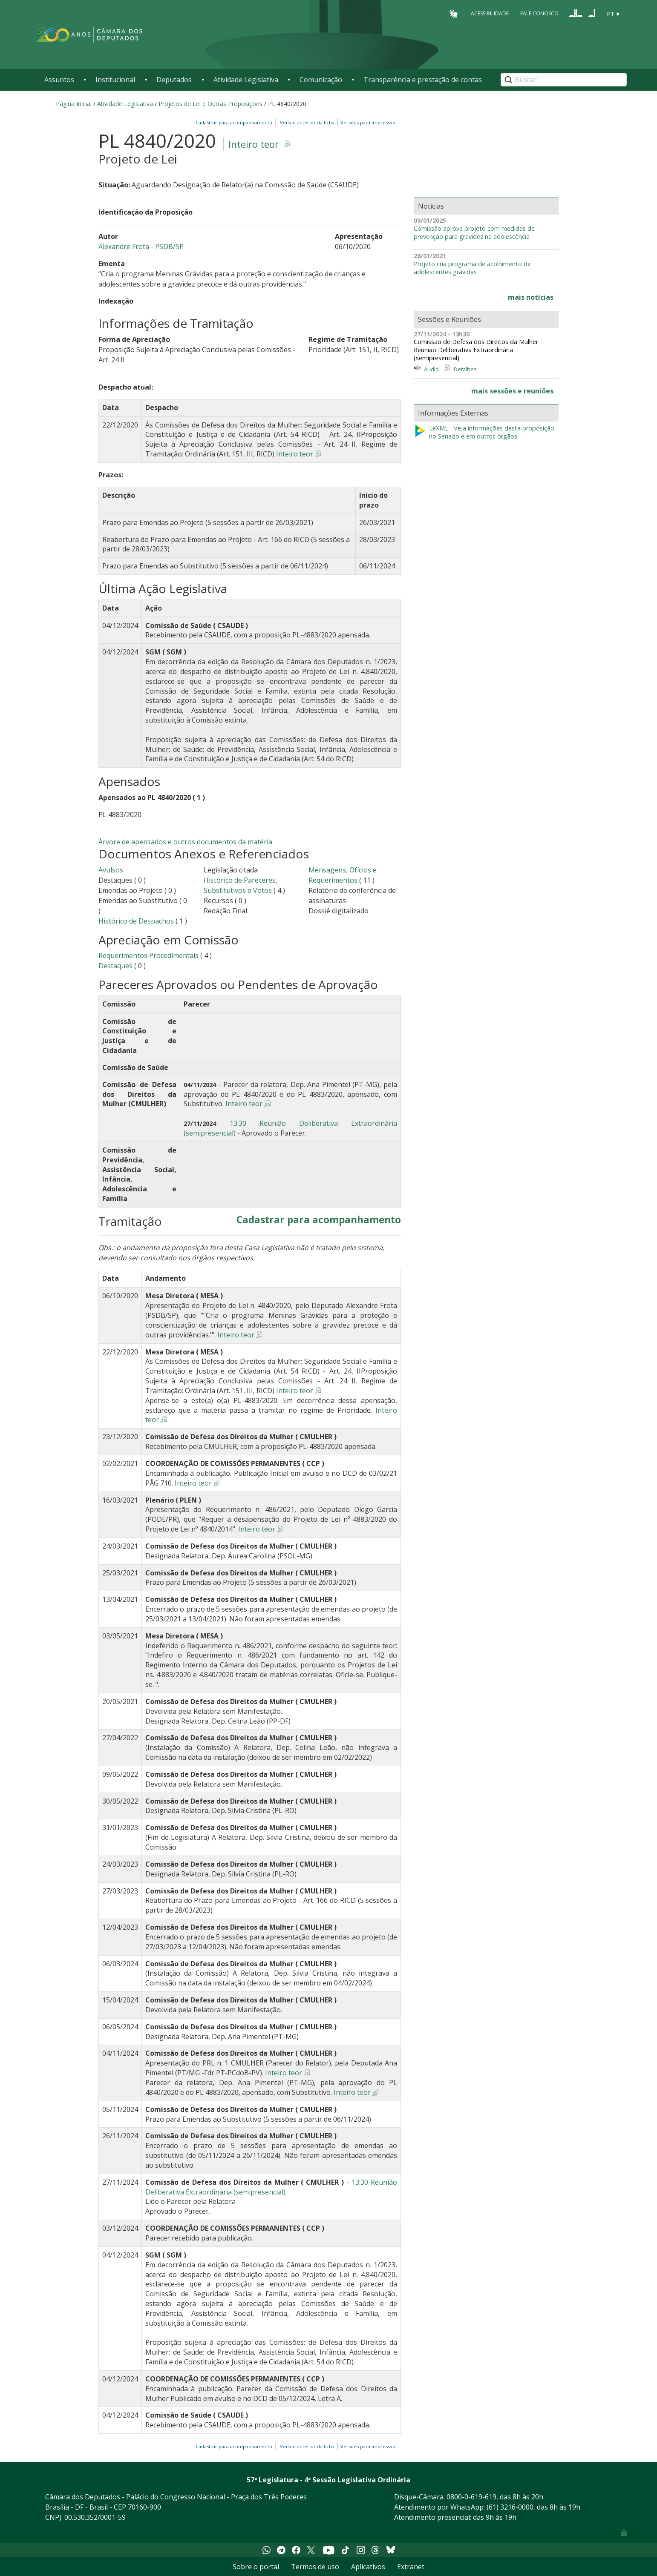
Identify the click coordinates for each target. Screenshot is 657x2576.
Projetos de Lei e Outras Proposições (210, 104)
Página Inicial (74, 104)
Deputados (174, 79)
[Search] (564, 79)
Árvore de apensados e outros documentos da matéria (185, 841)
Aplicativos (368, 2566)
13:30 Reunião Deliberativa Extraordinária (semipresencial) (271, 2187)
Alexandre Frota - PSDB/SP (141, 246)
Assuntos (59, 79)
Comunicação (321, 79)
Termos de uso (315, 2566)
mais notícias (530, 297)
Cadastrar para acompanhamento (235, 122)
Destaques (116, 965)
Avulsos (110, 870)
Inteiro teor (253, 144)
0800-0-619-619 (471, 2496)
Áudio (431, 369)
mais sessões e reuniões (512, 391)
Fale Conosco (539, 13)
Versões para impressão (366, 122)
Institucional (115, 79)
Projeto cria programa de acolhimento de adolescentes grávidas (472, 268)
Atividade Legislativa (245, 79)
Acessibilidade (490, 13)
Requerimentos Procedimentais (148, 955)
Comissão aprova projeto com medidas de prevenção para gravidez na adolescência (474, 233)
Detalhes (465, 369)
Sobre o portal (256, 2566)
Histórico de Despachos (136, 921)
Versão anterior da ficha (307, 122)
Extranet (410, 2566)
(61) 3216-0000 (510, 2507)
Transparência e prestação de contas (422, 79)
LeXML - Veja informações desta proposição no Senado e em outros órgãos (484, 432)
